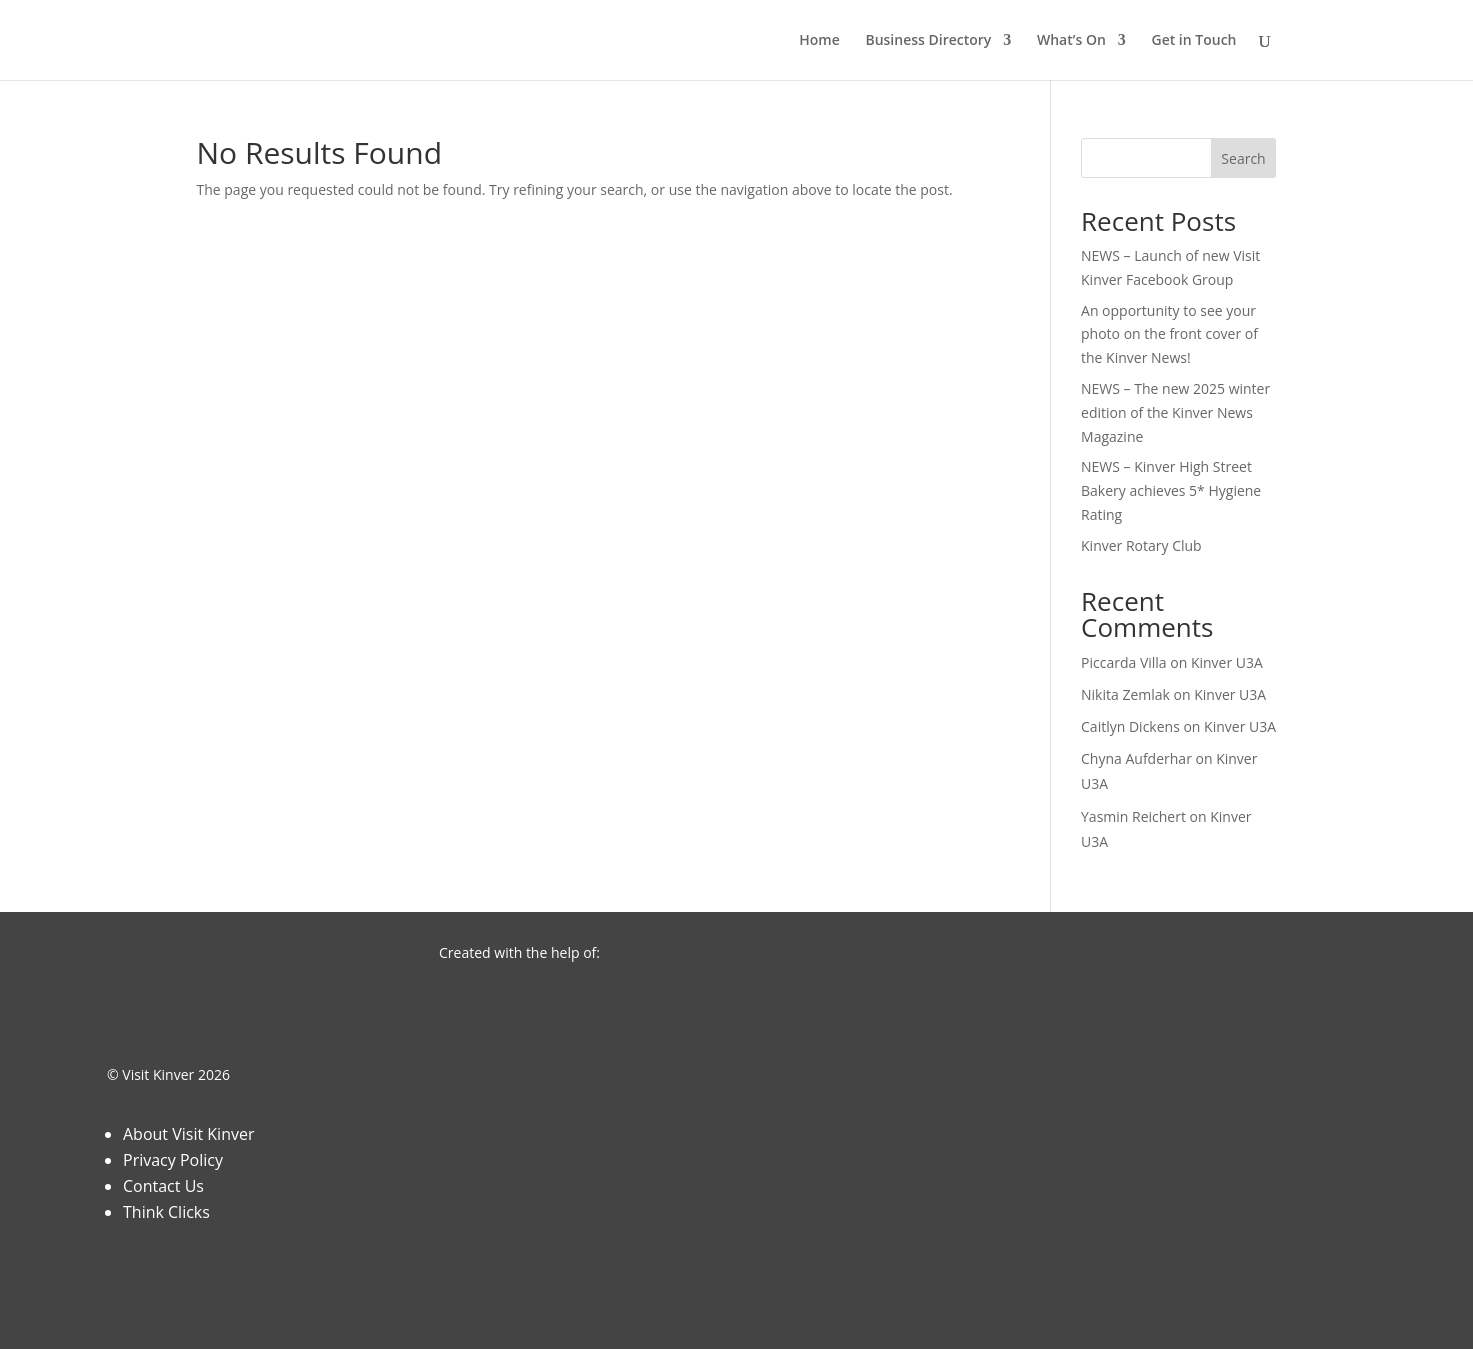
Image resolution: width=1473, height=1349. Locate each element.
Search (1243, 158)
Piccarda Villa (1124, 662)
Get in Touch (1193, 41)
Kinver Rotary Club (1141, 545)
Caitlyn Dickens (1130, 726)
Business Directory (928, 41)
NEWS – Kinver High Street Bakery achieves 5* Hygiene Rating (1171, 490)
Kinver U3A (1227, 662)
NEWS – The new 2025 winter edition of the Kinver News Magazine (1175, 412)
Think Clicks (166, 1212)
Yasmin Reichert (1133, 816)
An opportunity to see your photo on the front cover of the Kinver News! (1169, 334)
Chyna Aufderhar (1136, 758)
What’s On (1071, 41)
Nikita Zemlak (1125, 694)
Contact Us (163, 1186)
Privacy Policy (173, 1160)
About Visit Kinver (188, 1134)
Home (819, 41)
